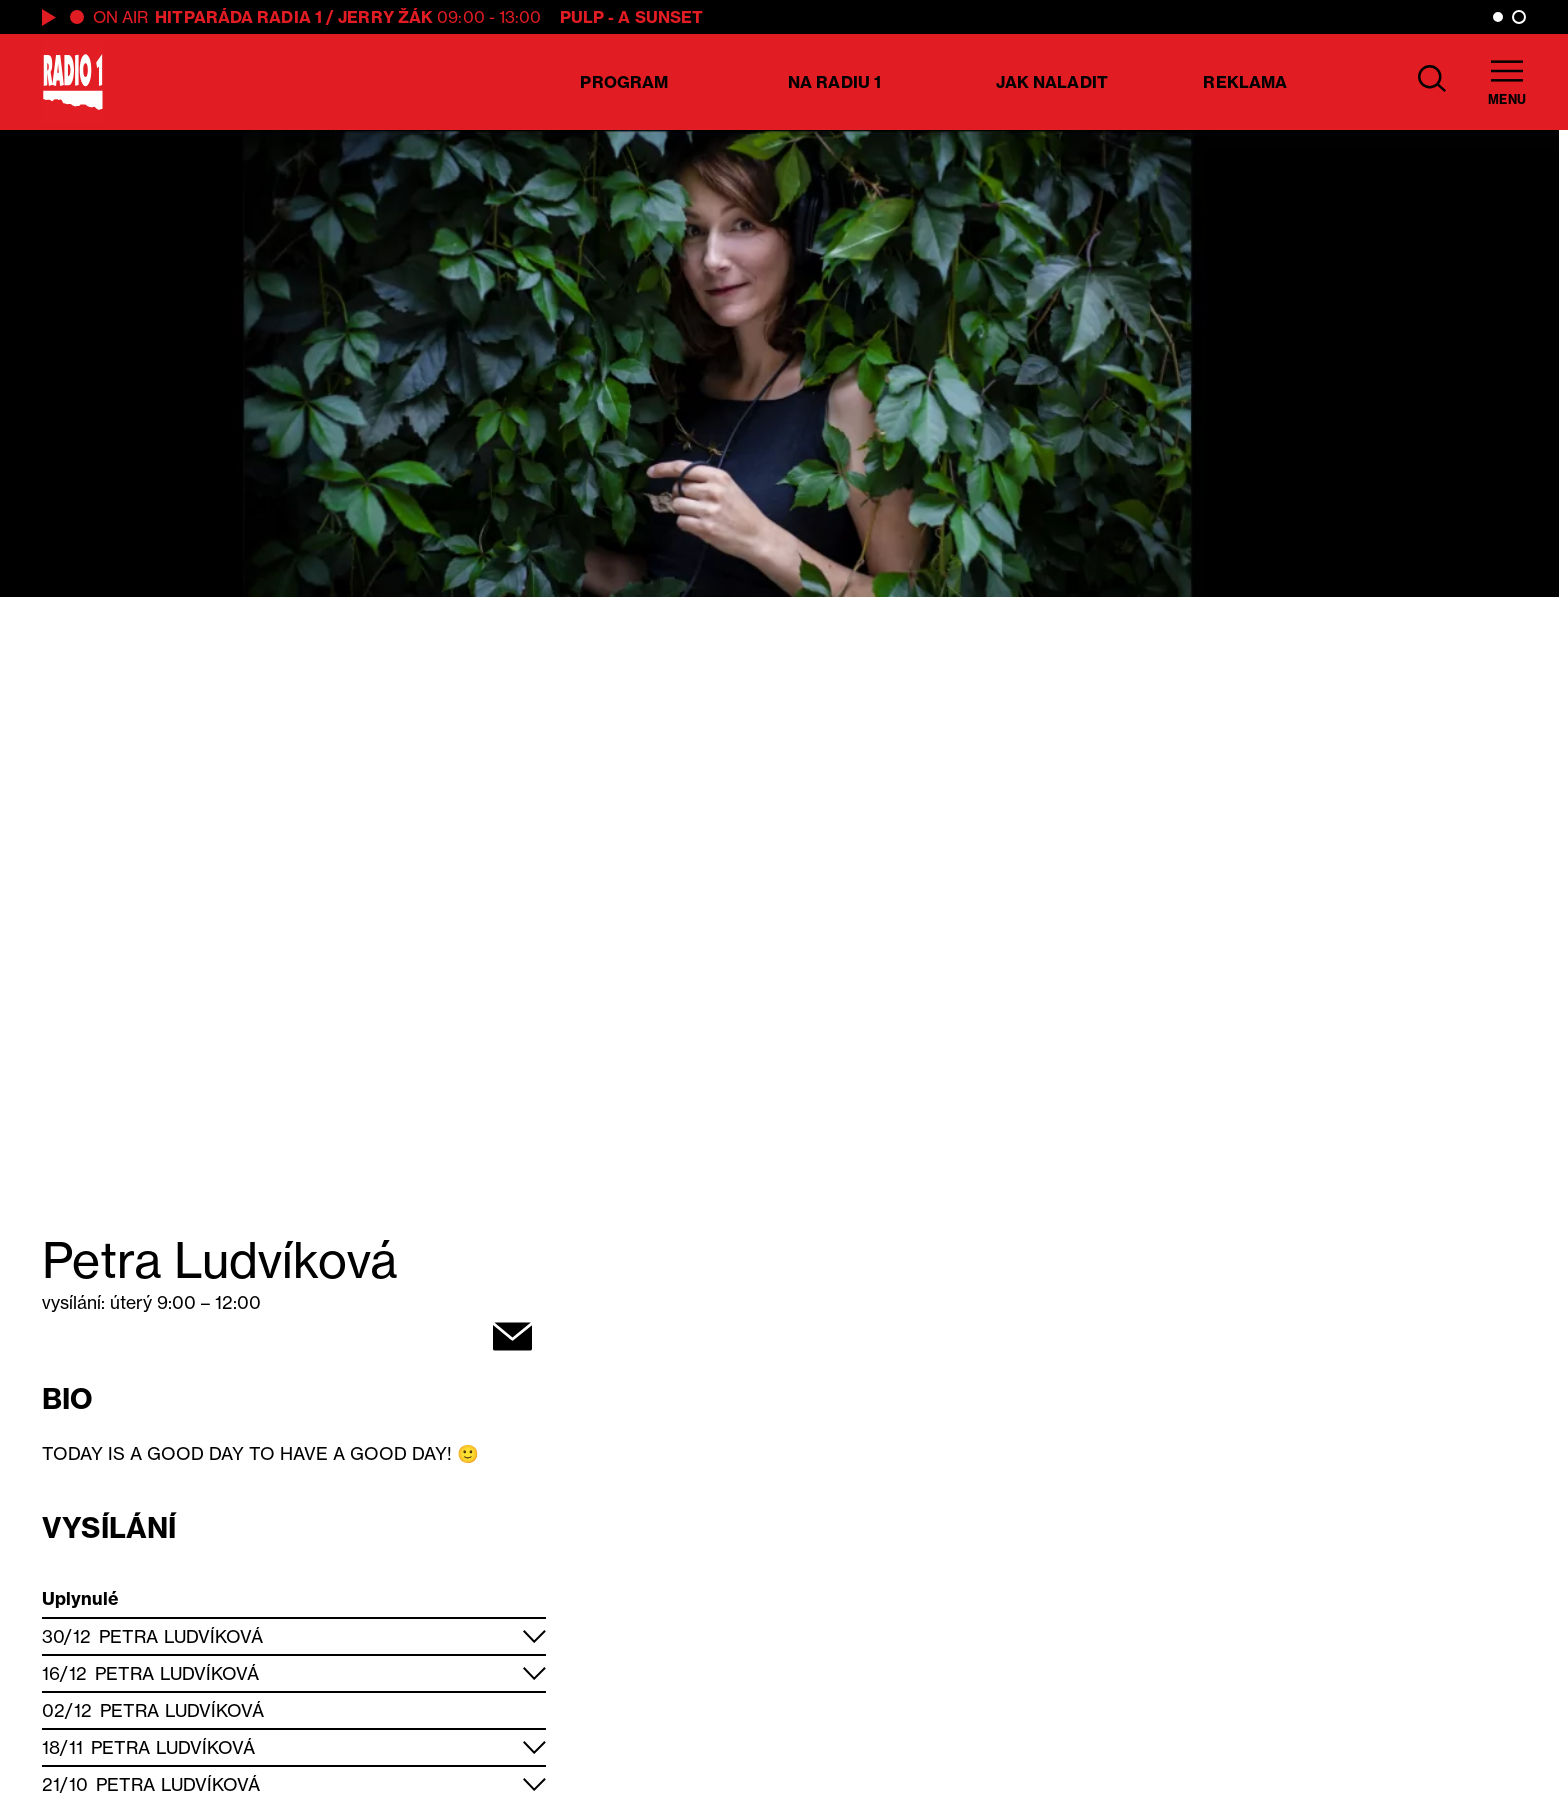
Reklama (1245, 82)
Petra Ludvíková (181, 1636)
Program (624, 82)
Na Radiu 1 (834, 82)
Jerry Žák (385, 17)
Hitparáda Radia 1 (238, 17)
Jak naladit (1052, 82)
